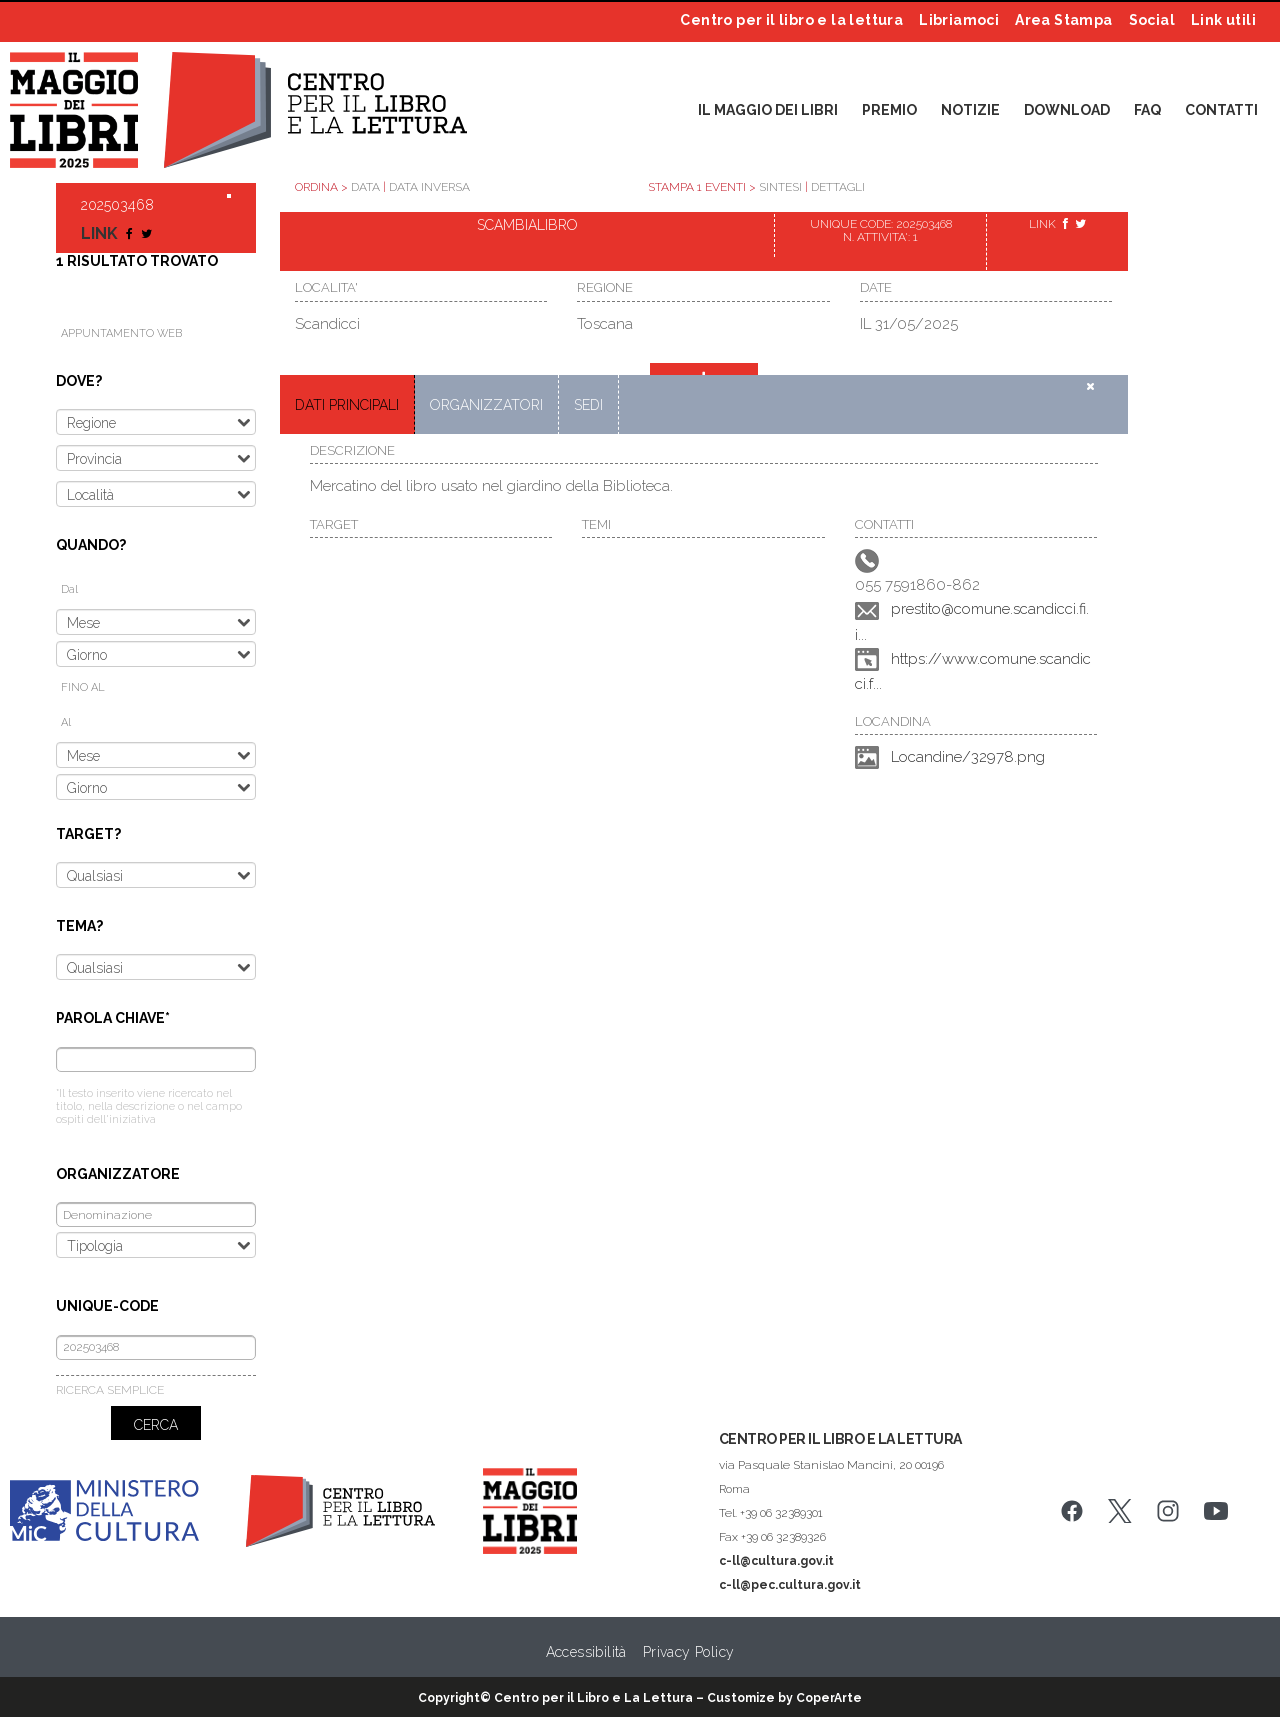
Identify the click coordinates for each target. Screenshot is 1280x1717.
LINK (101, 233)
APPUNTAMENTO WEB (121, 333)
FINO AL (83, 687)
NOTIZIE (970, 110)
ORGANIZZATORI (486, 405)
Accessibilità (586, 1652)
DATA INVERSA (429, 187)
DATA (365, 187)
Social (1152, 20)
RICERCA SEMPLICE (110, 1390)
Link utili (1223, 20)
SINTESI (780, 187)
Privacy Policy (689, 1652)
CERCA (156, 1425)
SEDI (588, 405)
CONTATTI (1221, 110)
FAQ (1147, 110)
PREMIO (889, 110)
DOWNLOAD (1067, 110)
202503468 (117, 205)
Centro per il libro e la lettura (791, 20)
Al (66, 722)
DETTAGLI (838, 187)
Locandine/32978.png (968, 757)
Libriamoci (959, 20)
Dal (69, 589)
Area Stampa (1063, 20)
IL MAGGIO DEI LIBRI (768, 110)
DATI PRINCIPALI (347, 405)
